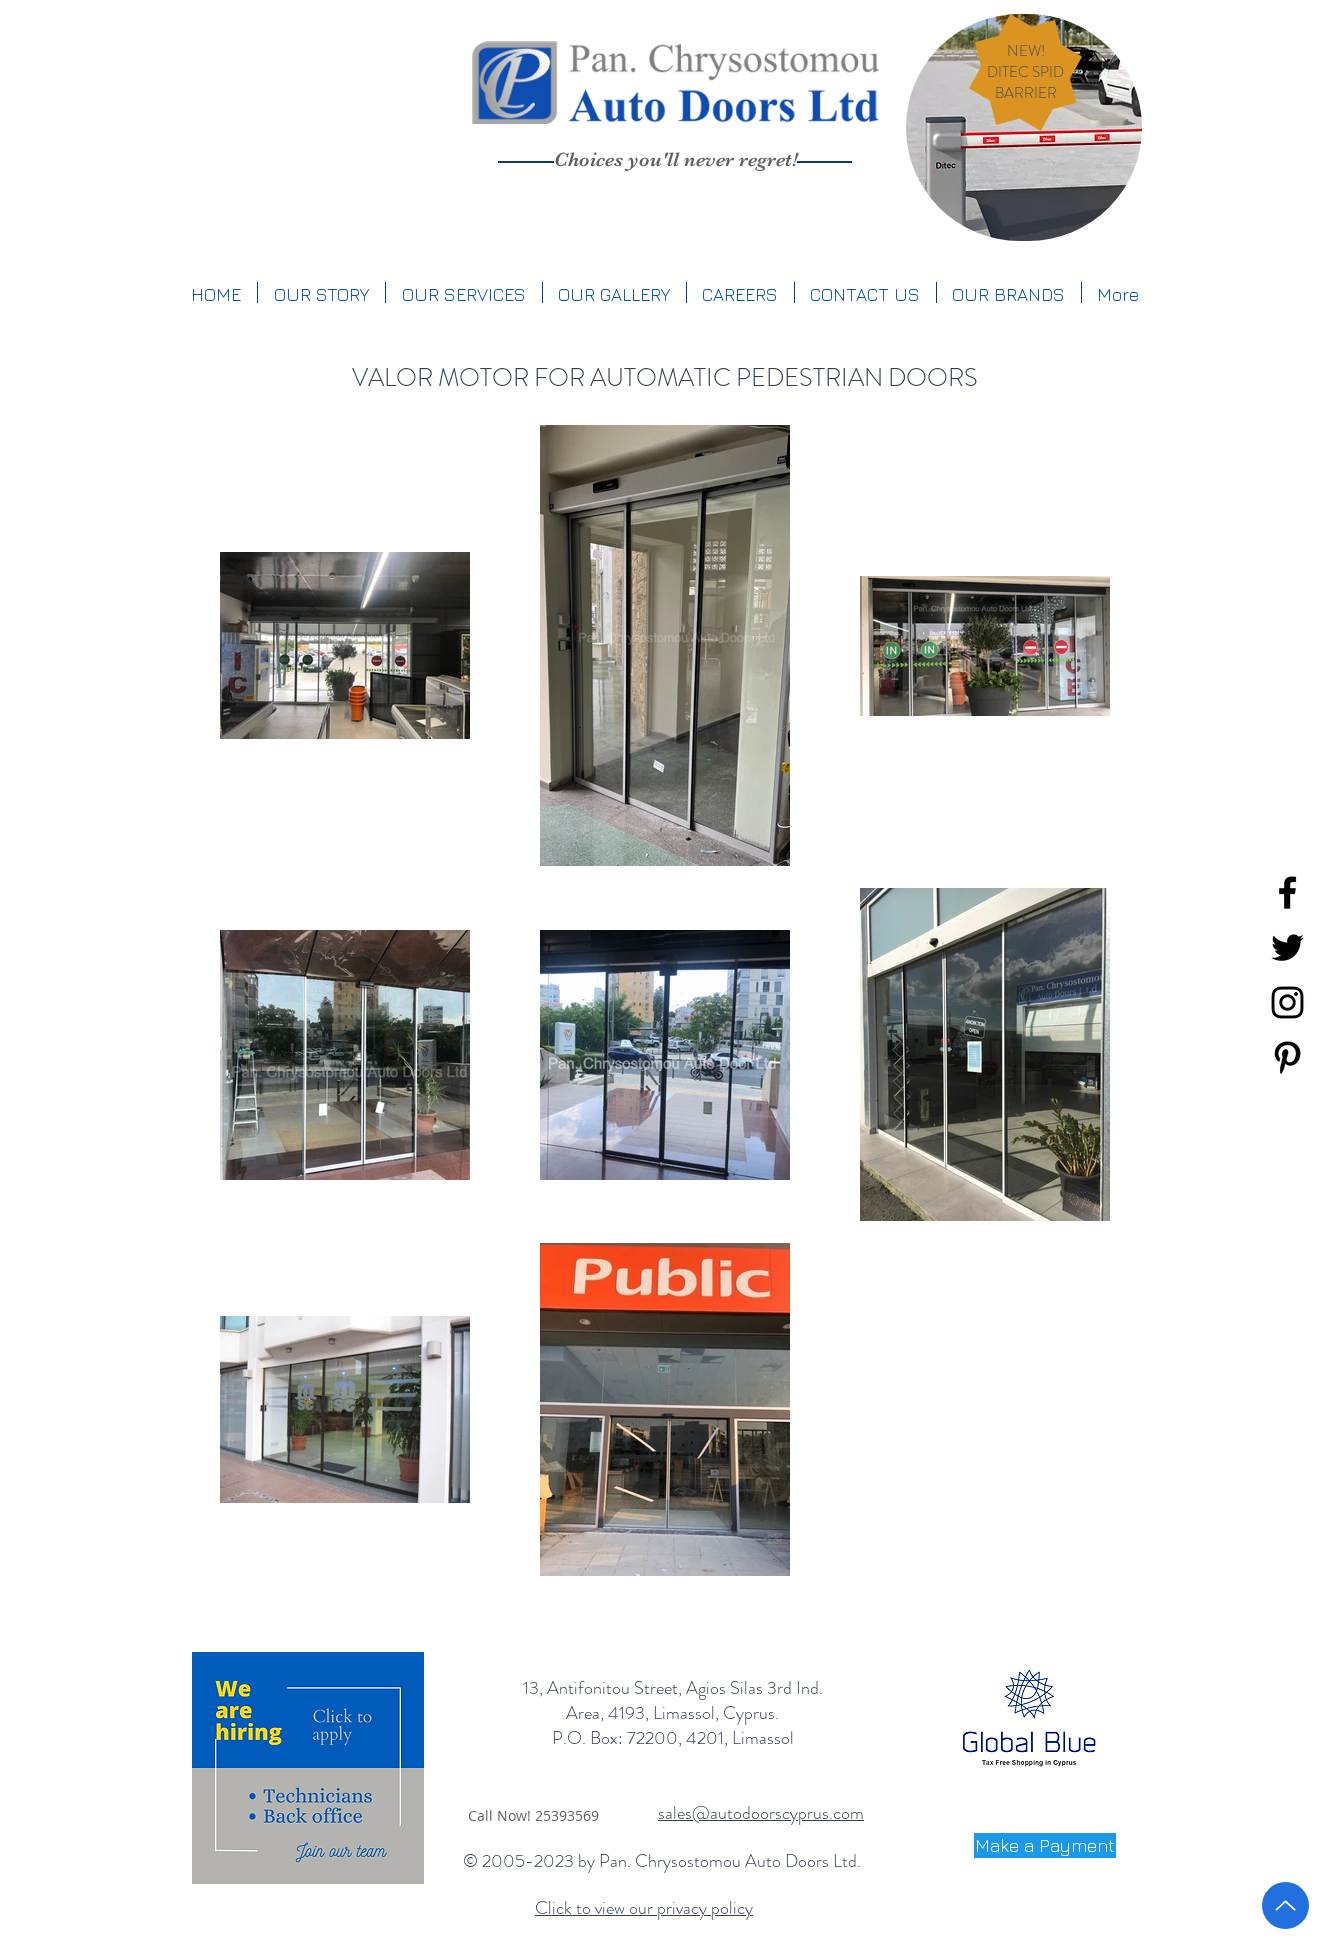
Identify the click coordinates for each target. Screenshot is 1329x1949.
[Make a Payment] (1045, 1845)
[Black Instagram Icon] (1287, 1002)
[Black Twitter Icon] (1287, 947)
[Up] (1285, 1905)
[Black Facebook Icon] (1287, 892)
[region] (1024, 127)
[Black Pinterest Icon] (1287, 1057)
